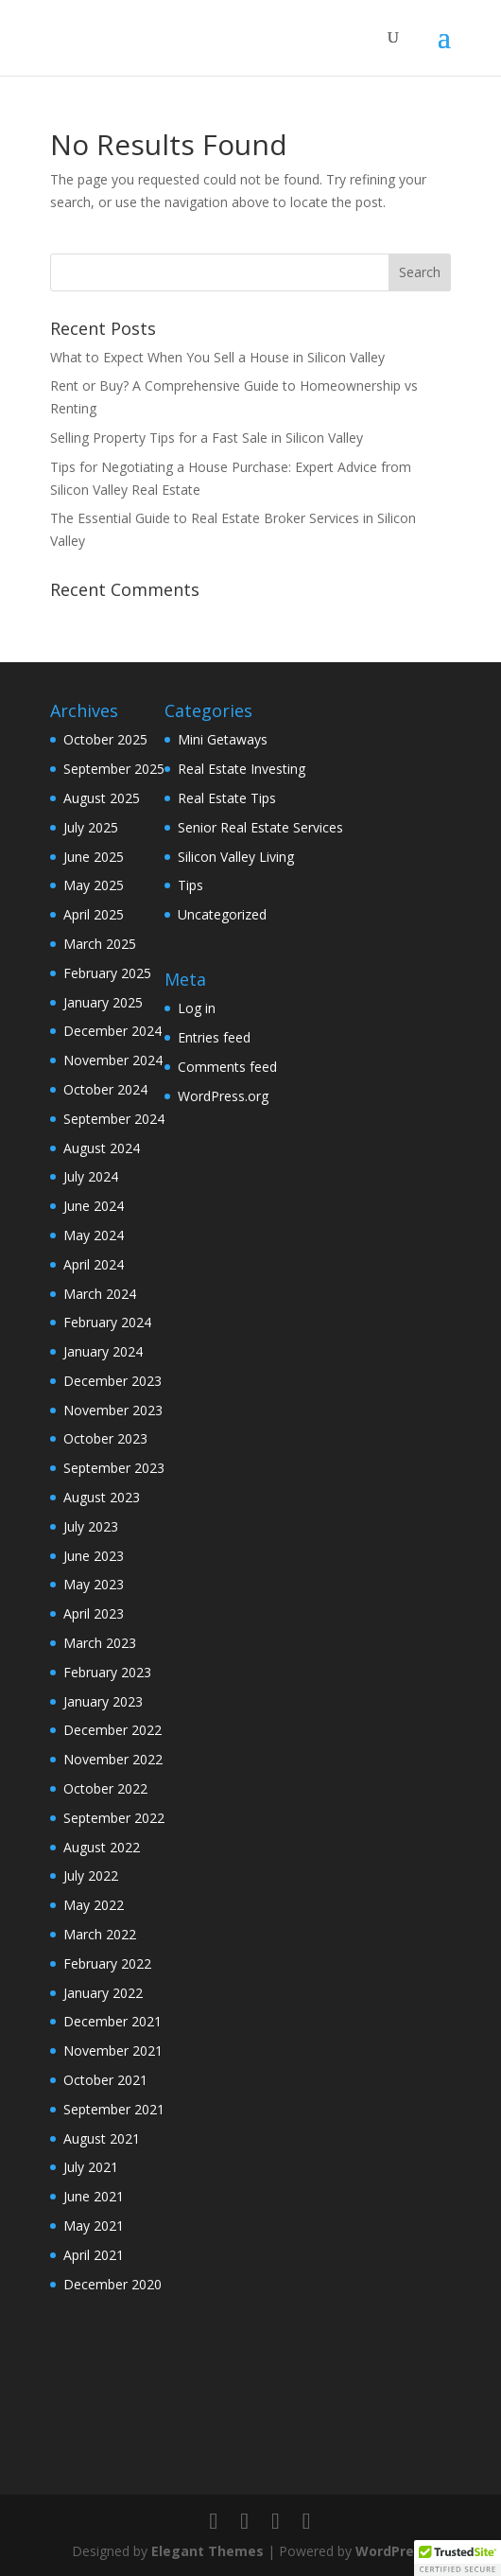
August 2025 (101, 798)
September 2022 (113, 1818)
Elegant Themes (207, 2551)
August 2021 (101, 2138)
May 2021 (93, 2225)
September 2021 (113, 2109)
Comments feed (227, 1067)
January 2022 (103, 1993)
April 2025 (93, 914)
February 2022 (107, 1963)
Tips (190, 885)
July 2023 (90, 1526)
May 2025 (93, 885)
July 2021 (90, 2167)
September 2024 (113, 1119)
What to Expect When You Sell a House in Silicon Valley (217, 357)
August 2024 (101, 1148)
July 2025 (90, 827)
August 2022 (101, 1847)
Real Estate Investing (241, 769)
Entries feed (214, 1037)
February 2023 (107, 1672)
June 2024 (93, 1206)
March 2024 (99, 1294)
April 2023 (93, 1613)
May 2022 (93, 1905)
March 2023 (99, 1643)
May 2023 (93, 1584)
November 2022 (113, 1759)
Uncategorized (222, 914)
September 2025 (113, 769)
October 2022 (105, 1788)
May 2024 (93, 1235)
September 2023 (113, 1468)
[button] (457, 2558)
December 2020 (112, 2284)
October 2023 (105, 1438)
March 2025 (99, 944)
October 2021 (105, 2080)
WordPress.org (223, 1096)
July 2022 (90, 1875)
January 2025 (103, 1002)
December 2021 (112, 2021)
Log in (197, 1008)
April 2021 (93, 2255)
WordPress (392, 2551)
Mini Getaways (223, 739)
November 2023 (113, 1410)
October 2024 (105, 1089)
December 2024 (112, 1031)
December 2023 (112, 1381)
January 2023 (103, 1701)
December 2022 (112, 1730)
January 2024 (103, 1351)
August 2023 (101, 1497)
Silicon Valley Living (236, 857)
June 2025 (93, 857)
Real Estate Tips (227, 798)
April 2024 (93, 1264)
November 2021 (113, 2050)
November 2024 (113, 1060)
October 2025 (105, 739)
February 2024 (107, 1322)
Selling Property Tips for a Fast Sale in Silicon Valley (206, 438)
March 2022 (99, 1934)
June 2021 (93, 2196)
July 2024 (90, 1176)
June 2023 (93, 1556)
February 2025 (107, 973)
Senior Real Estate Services (260, 827)
